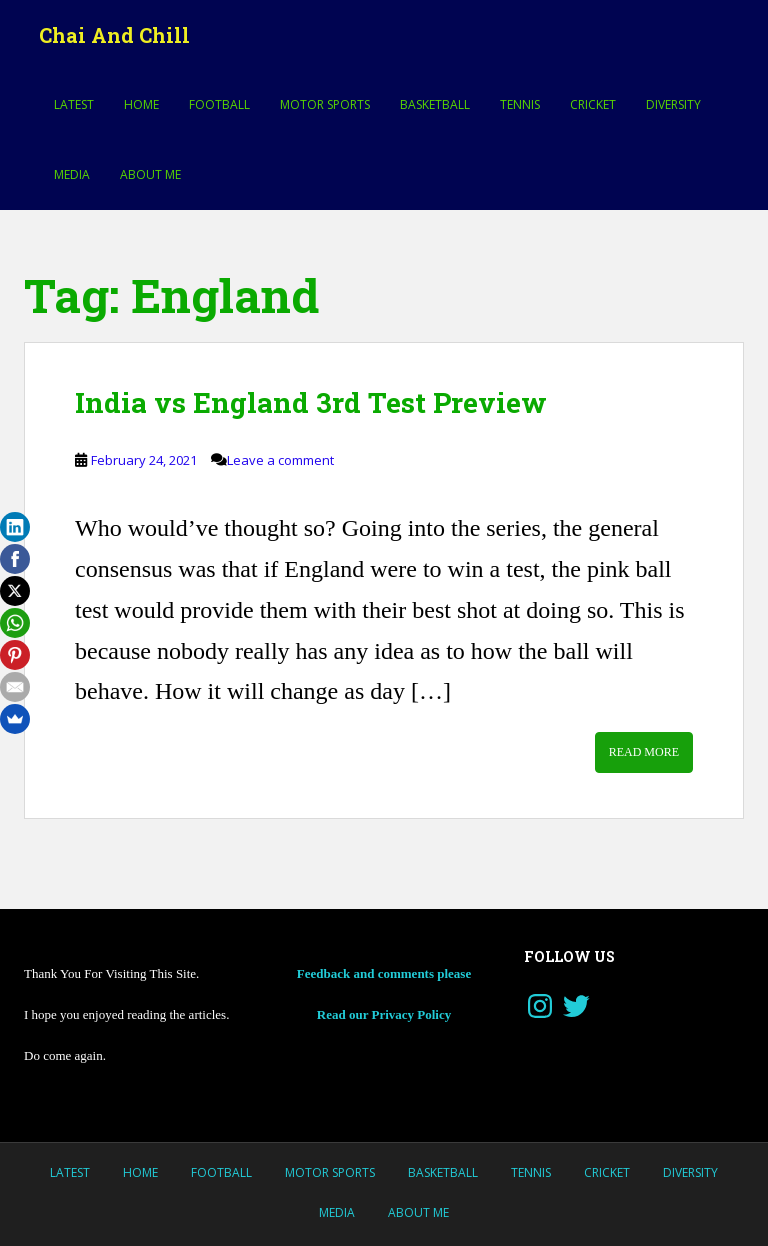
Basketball (435, 104)
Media (72, 174)
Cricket (593, 104)
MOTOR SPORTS (325, 104)
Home (141, 104)
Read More (644, 752)
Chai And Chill (114, 35)
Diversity (673, 104)
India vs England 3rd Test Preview (311, 402)
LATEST (74, 104)
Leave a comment (280, 460)
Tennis (520, 104)
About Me (150, 174)
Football (219, 104)
